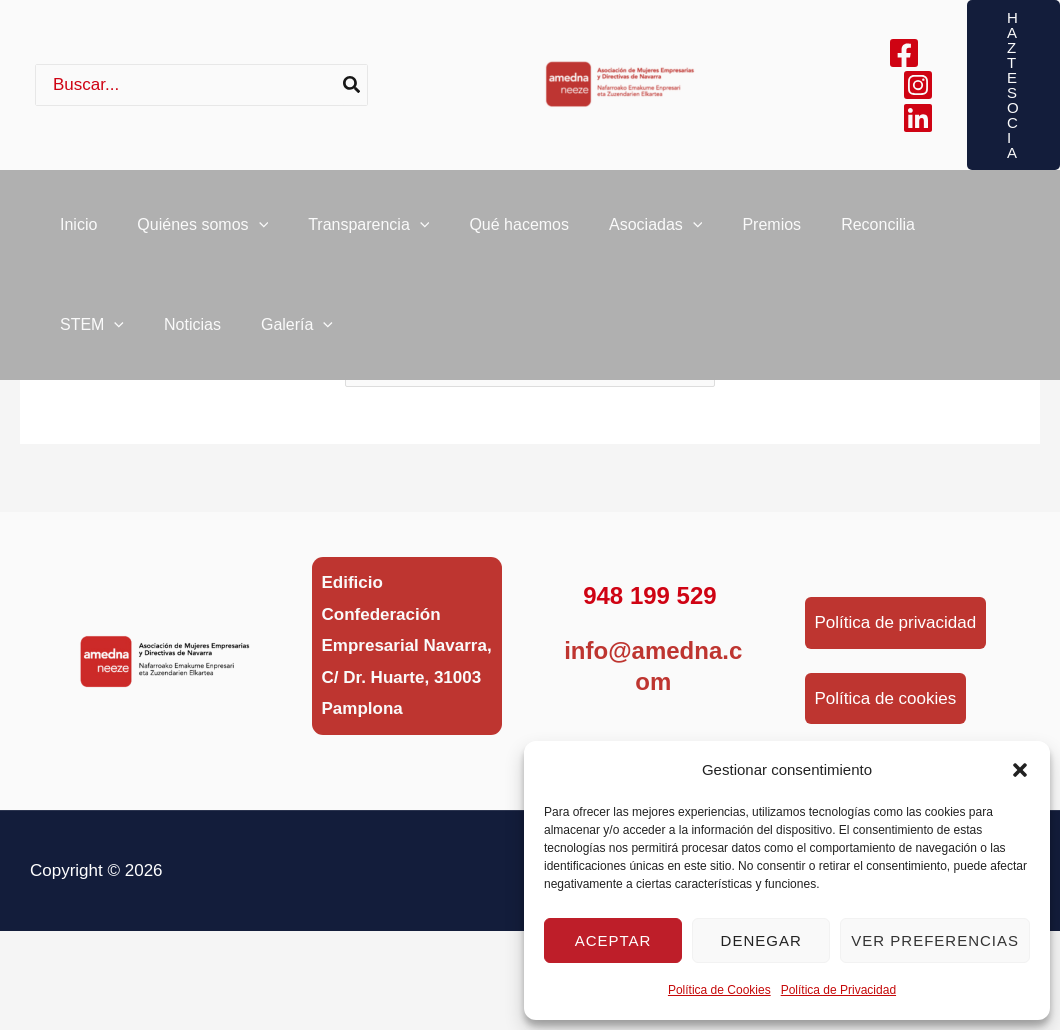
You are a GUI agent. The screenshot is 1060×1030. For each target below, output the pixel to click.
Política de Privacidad (838, 990)
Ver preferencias (935, 940)
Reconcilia (878, 234)
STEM (92, 355)
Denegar (761, 940)
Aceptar (613, 940)
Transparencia (368, 235)
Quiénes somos (202, 235)
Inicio (78, 234)
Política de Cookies (719, 990)
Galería (297, 355)
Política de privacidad (896, 622)
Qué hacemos (519, 234)
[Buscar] (352, 85)
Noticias (192, 354)
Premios (771, 234)
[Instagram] (918, 85)
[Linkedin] (918, 118)
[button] (1020, 770)
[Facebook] (904, 53)
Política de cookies (886, 698)
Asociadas (655, 235)
